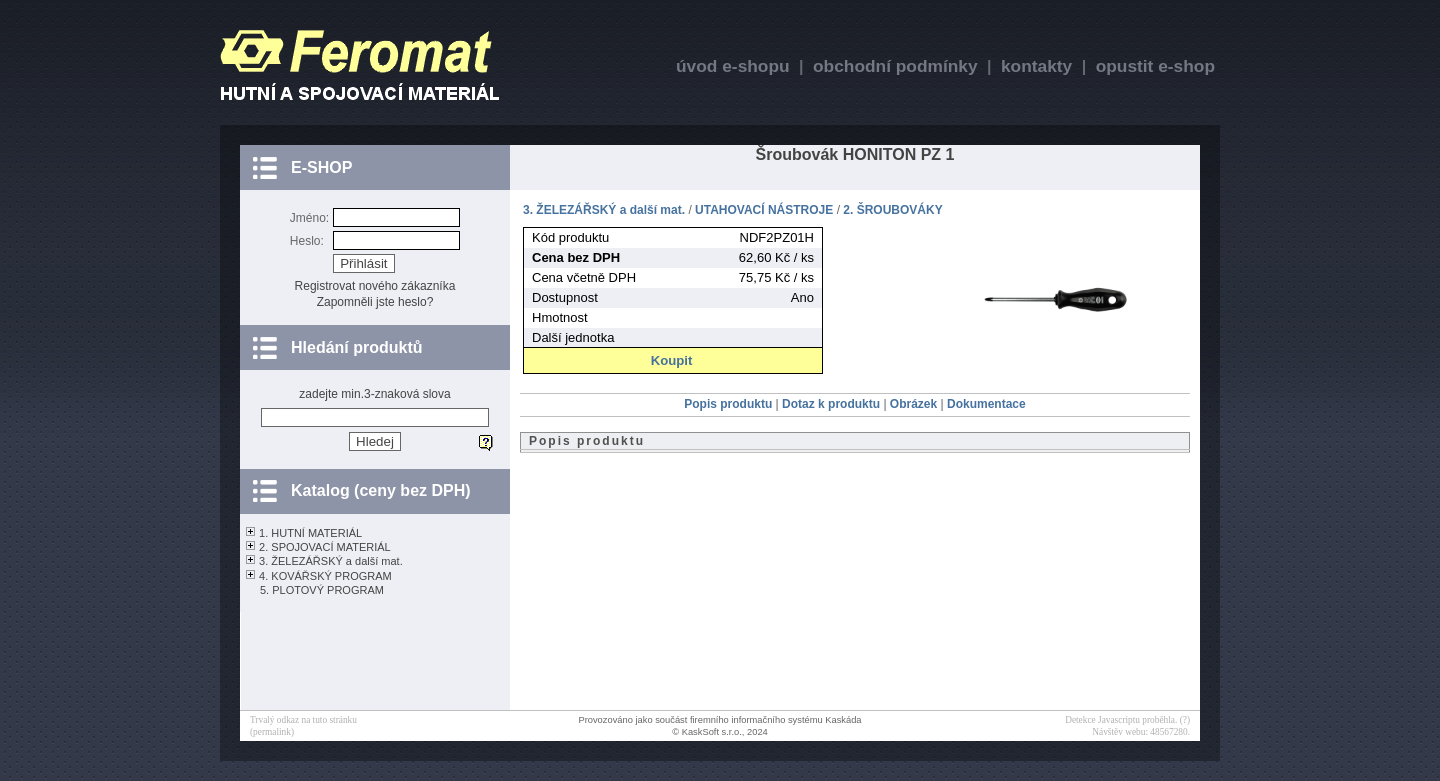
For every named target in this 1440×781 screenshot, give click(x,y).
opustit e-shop (1155, 66)
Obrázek (915, 404)
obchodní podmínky (895, 66)
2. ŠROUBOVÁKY (892, 210)
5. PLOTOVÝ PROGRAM (322, 590)
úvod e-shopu (733, 66)
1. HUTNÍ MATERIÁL (310, 533)
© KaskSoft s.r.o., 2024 (720, 732)
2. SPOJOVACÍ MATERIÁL (325, 547)
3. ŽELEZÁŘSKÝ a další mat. (331, 561)
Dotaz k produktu (832, 404)
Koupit (672, 360)
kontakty (1036, 66)
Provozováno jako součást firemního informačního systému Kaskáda (719, 720)
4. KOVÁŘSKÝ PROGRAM (325, 576)
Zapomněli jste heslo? (375, 302)
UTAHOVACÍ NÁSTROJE (764, 210)
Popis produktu (729, 404)
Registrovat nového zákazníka (375, 286)
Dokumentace (986, 404)
